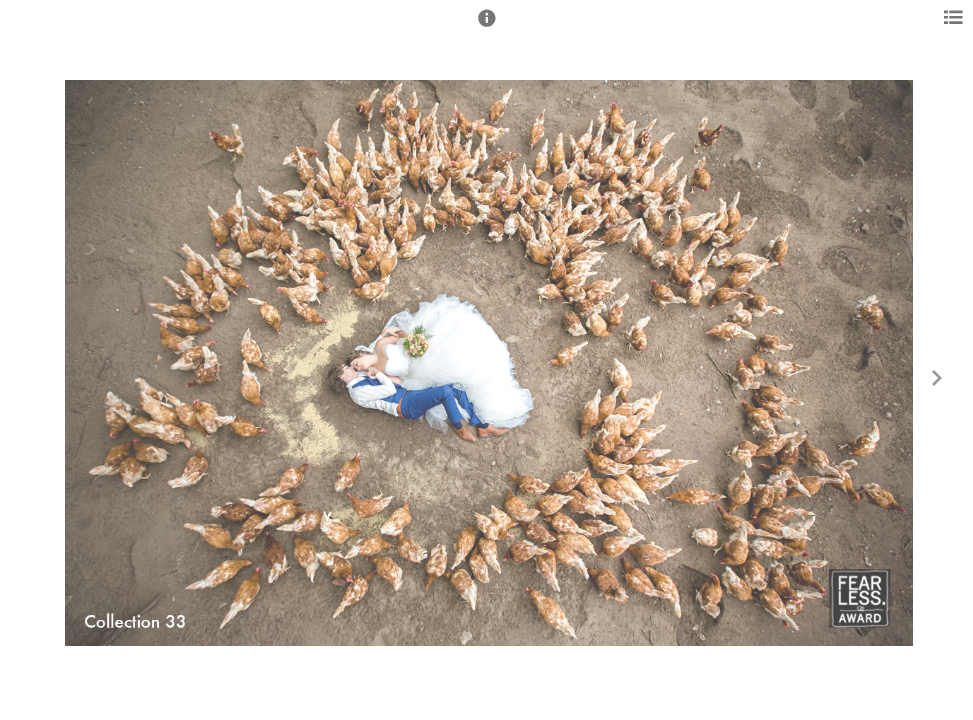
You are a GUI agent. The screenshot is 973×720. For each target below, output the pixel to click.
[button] (487, 27)
